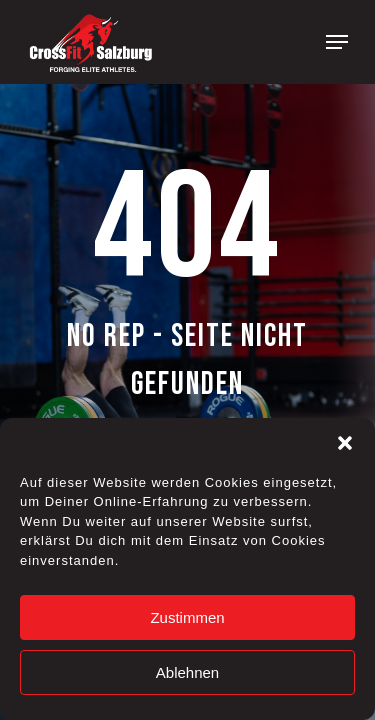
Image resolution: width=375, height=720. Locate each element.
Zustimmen (187, 617)
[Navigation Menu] (337, 42)
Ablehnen (187, 672)
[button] (345, 443)
